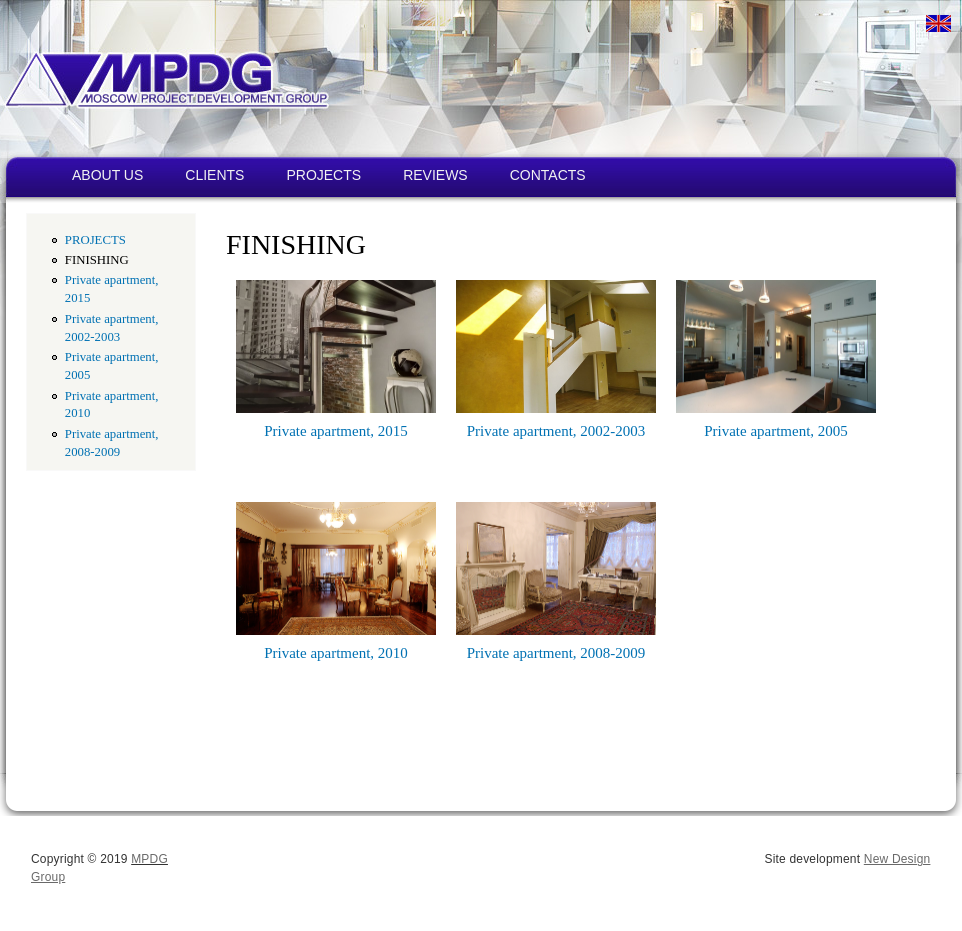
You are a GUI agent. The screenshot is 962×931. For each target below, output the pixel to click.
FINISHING (97, 260)
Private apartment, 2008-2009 (556, 653)
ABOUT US (107, 175)
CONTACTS (548, 175)
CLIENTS (214, 175)
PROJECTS (323, 175)
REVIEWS (435, 175)
